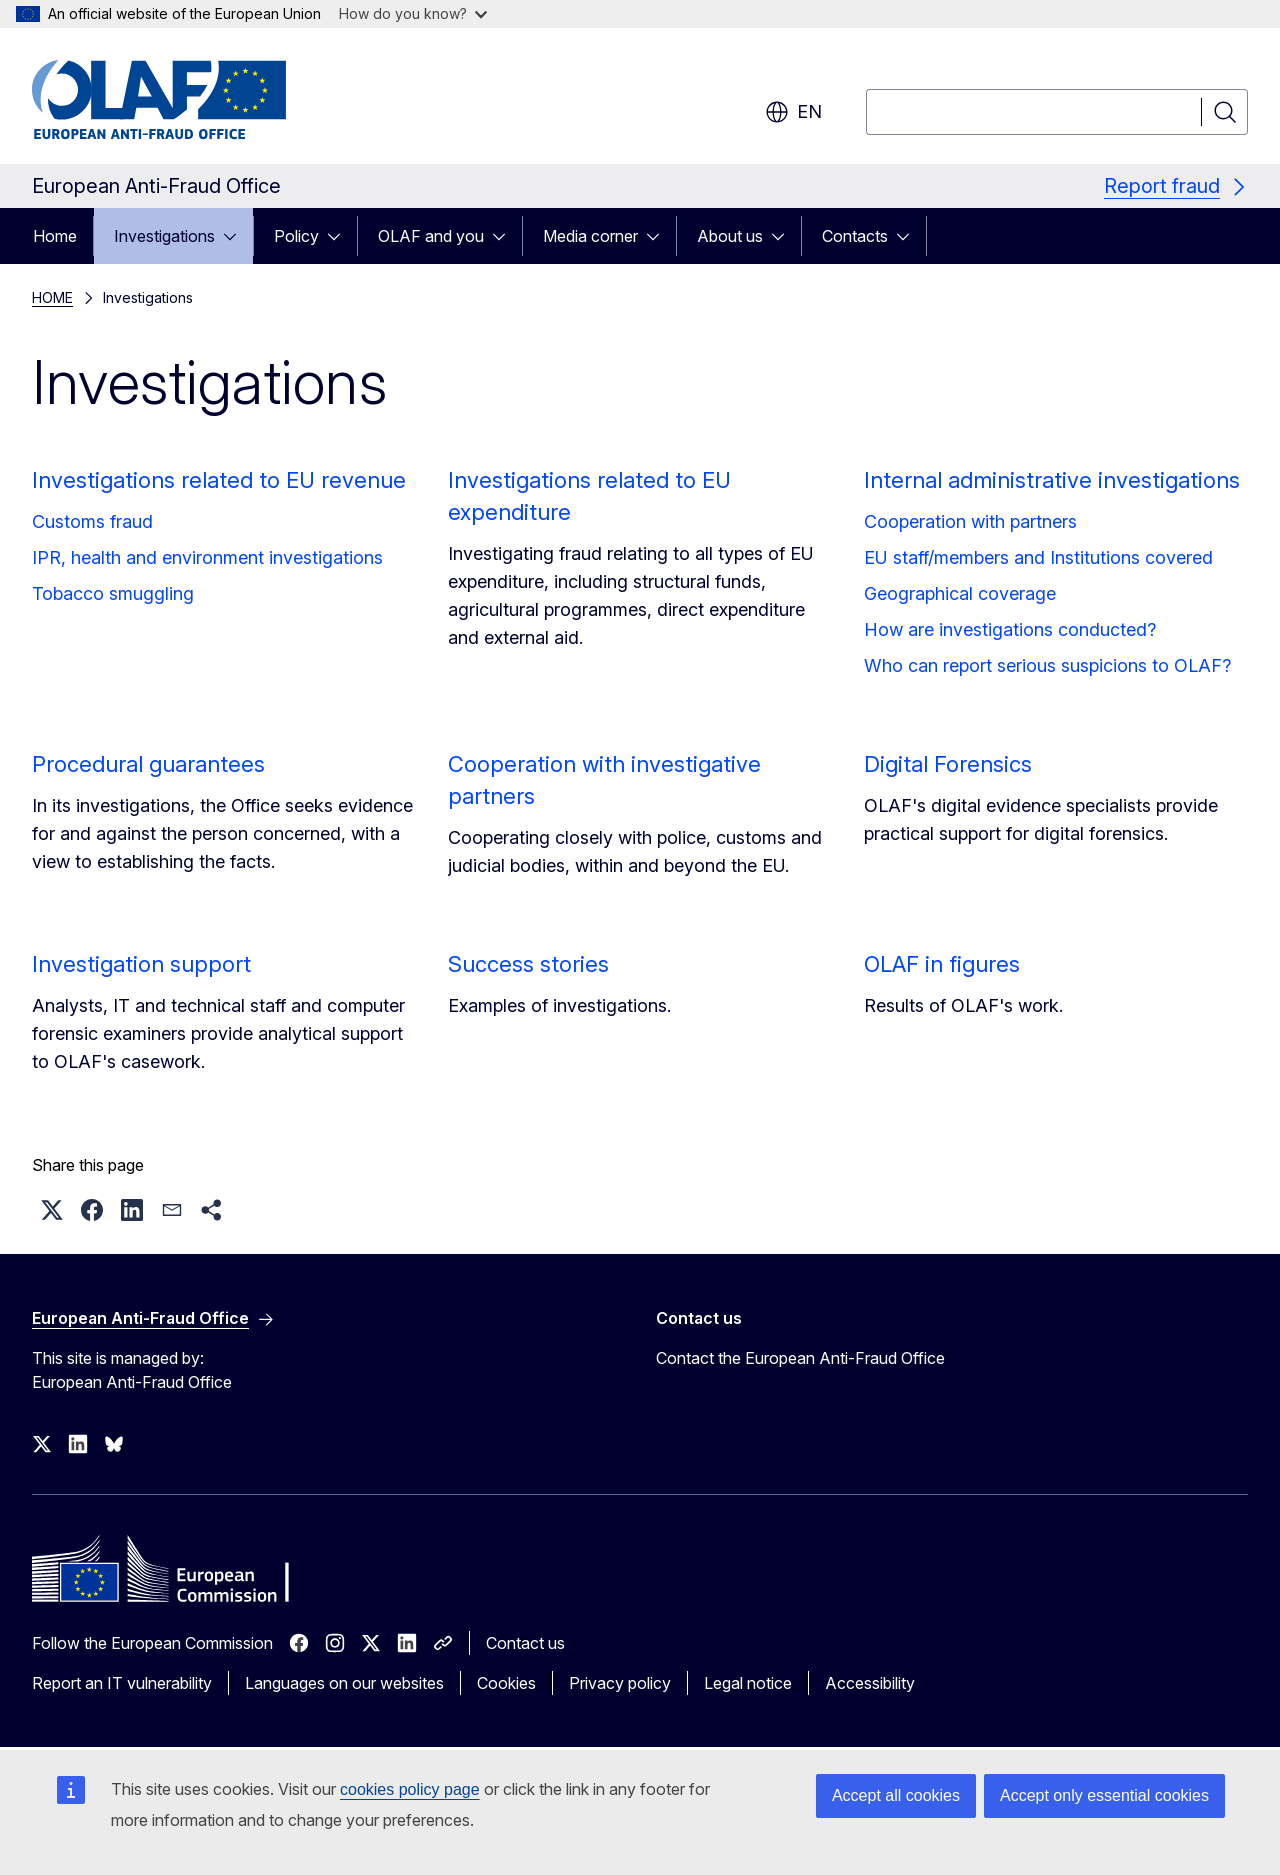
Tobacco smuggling (113, 593)
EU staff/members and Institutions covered (1038, 557)
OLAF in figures (942, 964)
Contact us (525, 1643)
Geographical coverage (960, 593)
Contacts (855, 236)
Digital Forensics (948, 764)
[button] (52, 1210)
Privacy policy (620, 1683)
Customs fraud (92, 521)
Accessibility (870, 1683)
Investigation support (141, 964)
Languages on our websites (344, 1683)
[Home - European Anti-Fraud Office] (193, 100)
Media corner (590, 236)
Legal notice (748, 1683)
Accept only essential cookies (1104, 1795)
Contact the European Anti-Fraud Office (800, 1358)
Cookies (506, 1683)
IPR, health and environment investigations (207, 557)
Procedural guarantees (148, 764)
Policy (296, 236)
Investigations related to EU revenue (219, 480)
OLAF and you (431, 236)
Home (55, 236)
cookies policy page (410, 1789)
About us (730, 236)
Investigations (164, 236)
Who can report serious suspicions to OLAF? (1047, 665)
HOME (52, 297)
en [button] (793, 112)
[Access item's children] (236, 236)
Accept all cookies (896, 1795)
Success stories (528, 964)
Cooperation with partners (970, 521)
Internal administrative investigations (1052, 480)
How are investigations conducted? (1010, 629)
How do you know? (413, 13)
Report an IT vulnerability (122, 1683)
